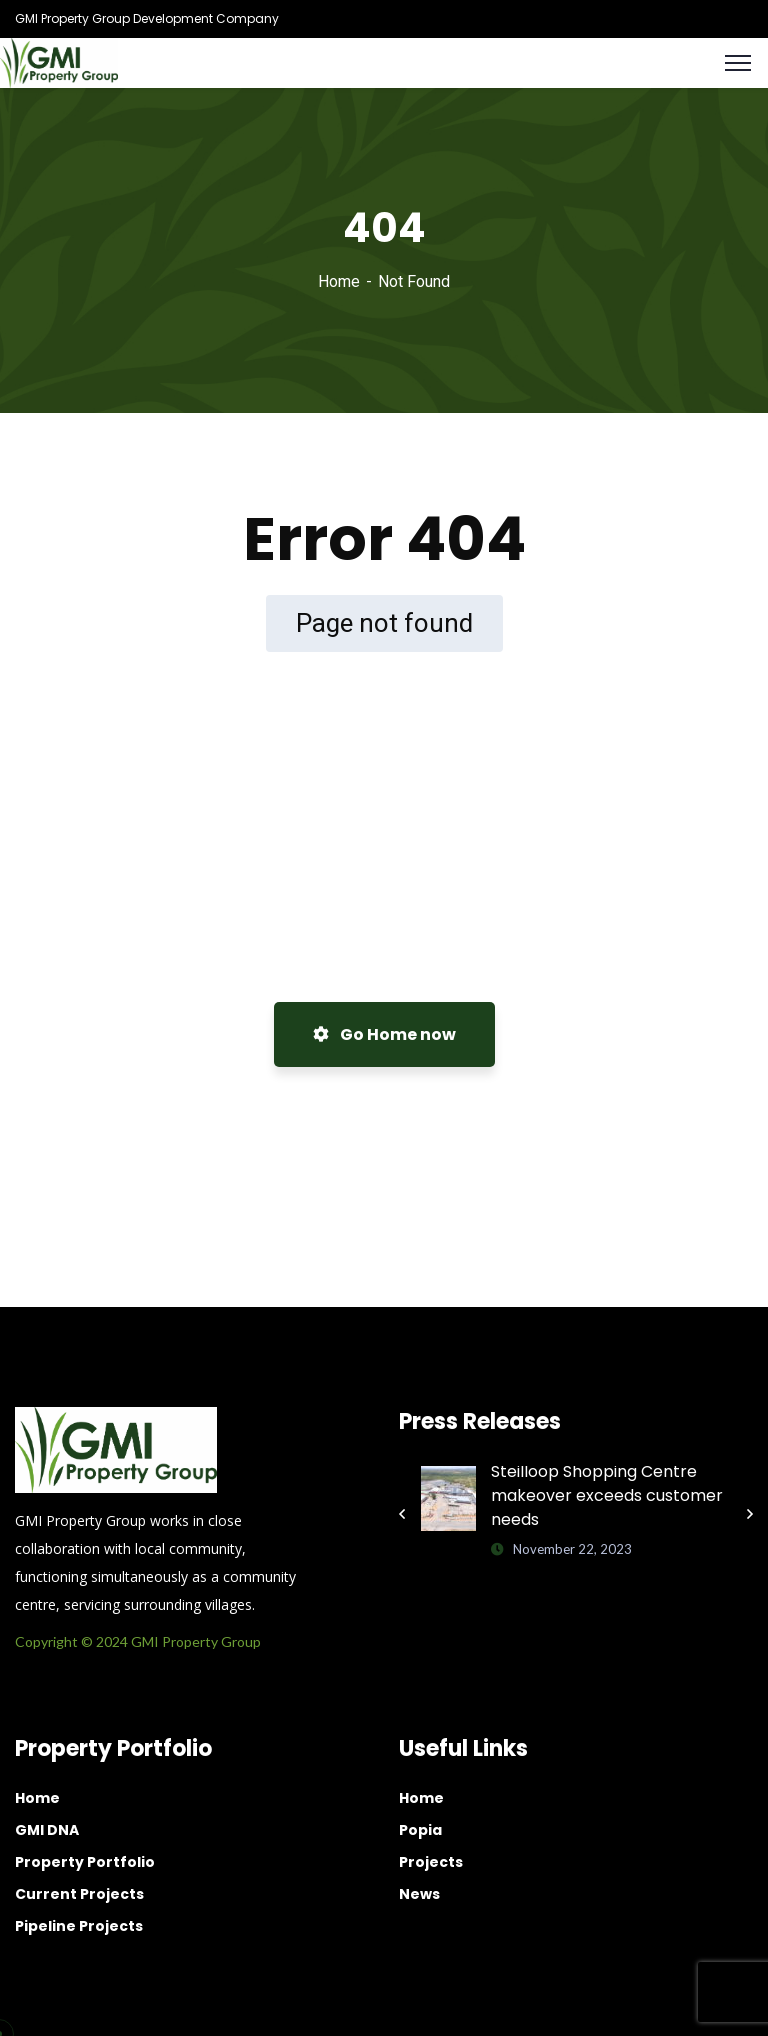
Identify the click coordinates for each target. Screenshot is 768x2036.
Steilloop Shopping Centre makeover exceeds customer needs (607, 1495)
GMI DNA (47, 1830)
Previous (402, 1514)
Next (750, 1514)
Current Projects (79, 1894)
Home (339, 281)
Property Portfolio (85, 1862)
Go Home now (384, 1034)
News (419, 1894)
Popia (420, 1830)
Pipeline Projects (79, 1926)
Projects (431, 1862)
